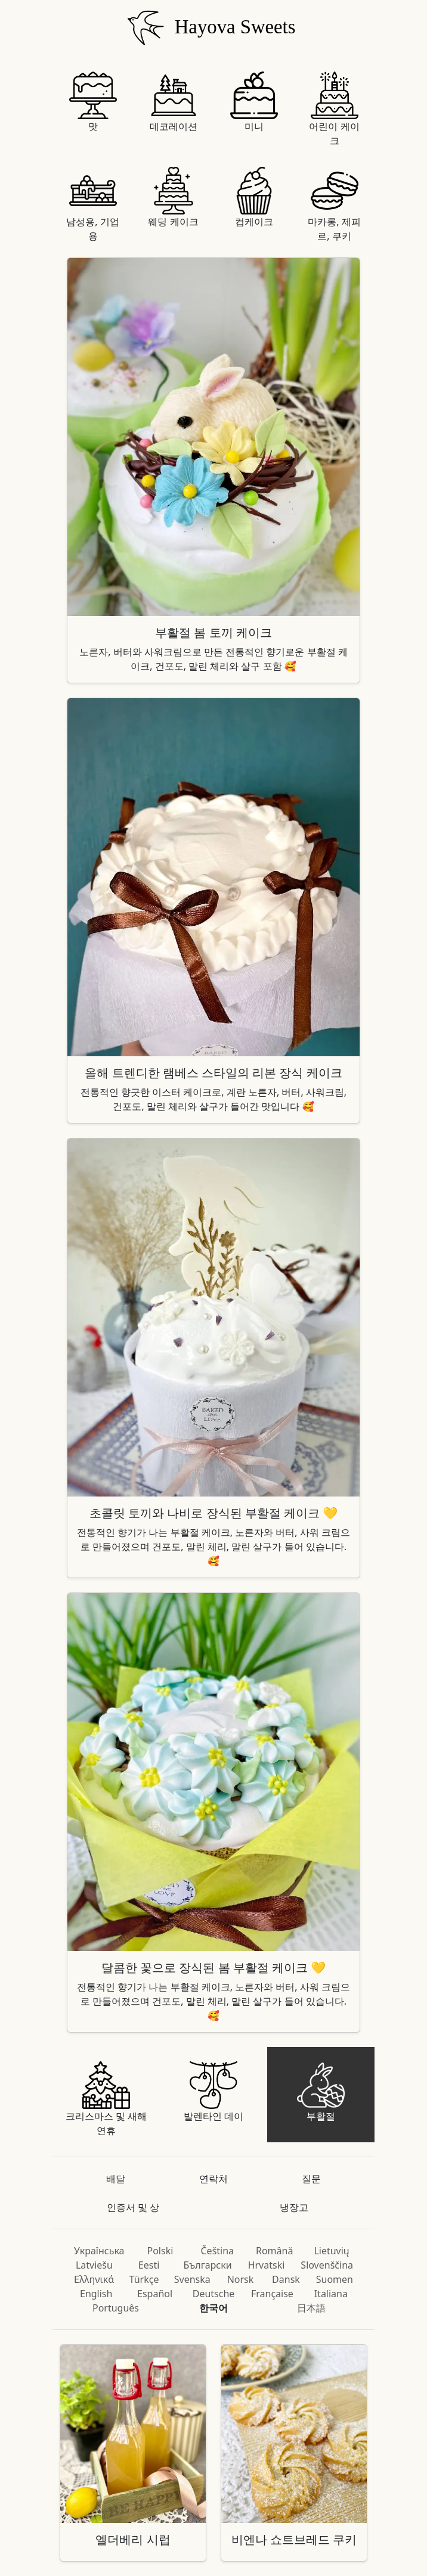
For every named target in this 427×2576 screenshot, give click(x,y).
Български (207, 2265)
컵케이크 (254, 197)
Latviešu (94, 2265)
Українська (99, 2250)
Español (154, 2293)
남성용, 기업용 (92, 204)
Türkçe (144, 2279)
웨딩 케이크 (173, 197)
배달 (115, 2178)
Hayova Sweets (209, 27)
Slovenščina (327, 2265)
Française (272, 2293)
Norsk (240, 2279)
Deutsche (214, 2293)
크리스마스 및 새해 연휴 (106, 2099)
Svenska (192, 2279)
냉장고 (294, 2207)
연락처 (213, 2178)
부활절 (321, 2092)
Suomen (334, 2279)
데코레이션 (173, 102)
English (96, 2293)
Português (115, 2307)
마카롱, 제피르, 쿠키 (334, 204)
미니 (254, 102)
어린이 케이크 (334, 109)
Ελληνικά (94, 2279)
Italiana (331, 2293)
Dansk (286, 2279)
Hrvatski (266, 2265)
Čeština (217, 2250)
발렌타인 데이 (213, 2092)
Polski (160, 2250)
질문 (311, 2178)
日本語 (311, 2307)
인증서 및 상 (133, 2207)
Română (274, 2250)
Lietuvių (331, 2250)
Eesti (149, 2265)
